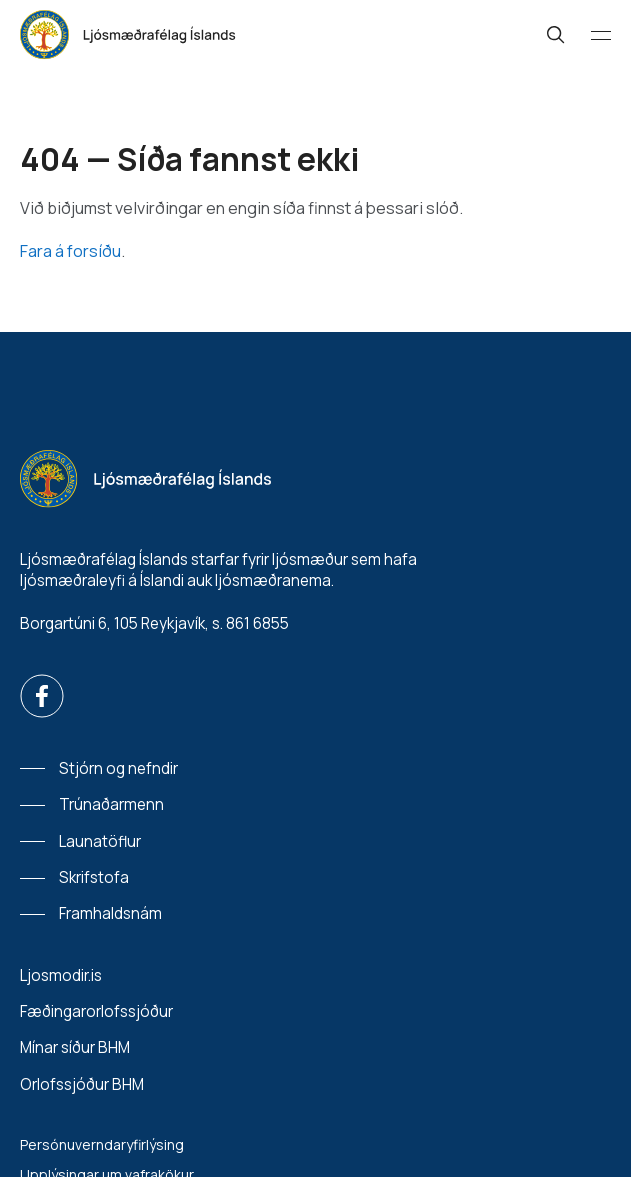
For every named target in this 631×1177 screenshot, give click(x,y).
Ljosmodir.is (61, 975)
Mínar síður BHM (75, 1047)
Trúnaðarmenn (111, 804)
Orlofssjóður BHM (82, 1084)
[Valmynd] (601, 35)
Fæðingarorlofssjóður (96, 1011)
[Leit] (556, 35)
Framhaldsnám (110, 913)
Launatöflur (100, 841)
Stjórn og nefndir (118, 768)
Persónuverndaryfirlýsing (102, 1144)
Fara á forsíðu (70, 251)
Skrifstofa (94, 877)
